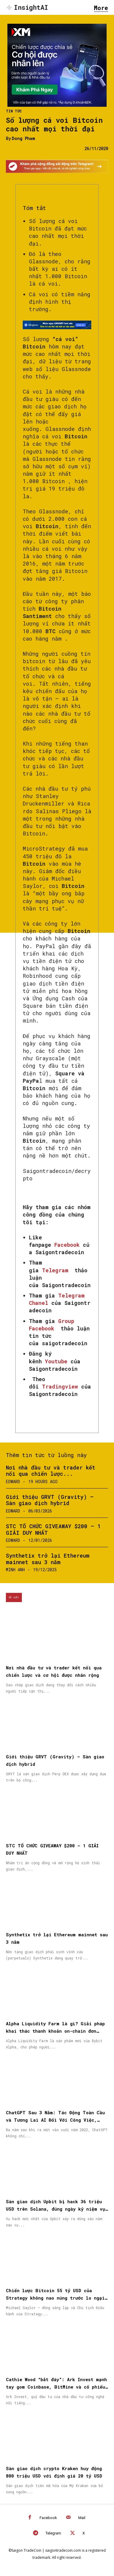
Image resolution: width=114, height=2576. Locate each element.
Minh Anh (15, 1569)
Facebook (48, 2517)
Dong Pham (23, 138)
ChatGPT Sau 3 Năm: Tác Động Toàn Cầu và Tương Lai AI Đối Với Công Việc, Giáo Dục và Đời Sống (55, 2119)
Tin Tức (14, 111)
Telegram (53, 2533)
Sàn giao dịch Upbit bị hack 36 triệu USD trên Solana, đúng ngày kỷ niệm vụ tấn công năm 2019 (55, 2208)
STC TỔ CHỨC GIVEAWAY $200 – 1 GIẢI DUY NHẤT (53, 1529)
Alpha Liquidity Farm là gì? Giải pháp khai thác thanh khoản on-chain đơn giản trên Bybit (55, 2031)
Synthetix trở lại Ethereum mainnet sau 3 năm (47, 1559)
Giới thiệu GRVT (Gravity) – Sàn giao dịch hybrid (50, 1500)
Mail (81, 2517)
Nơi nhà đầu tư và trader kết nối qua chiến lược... (50, 1471)
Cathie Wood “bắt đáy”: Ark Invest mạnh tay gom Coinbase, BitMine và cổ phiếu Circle (56, 2386)
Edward (13, 1481)
